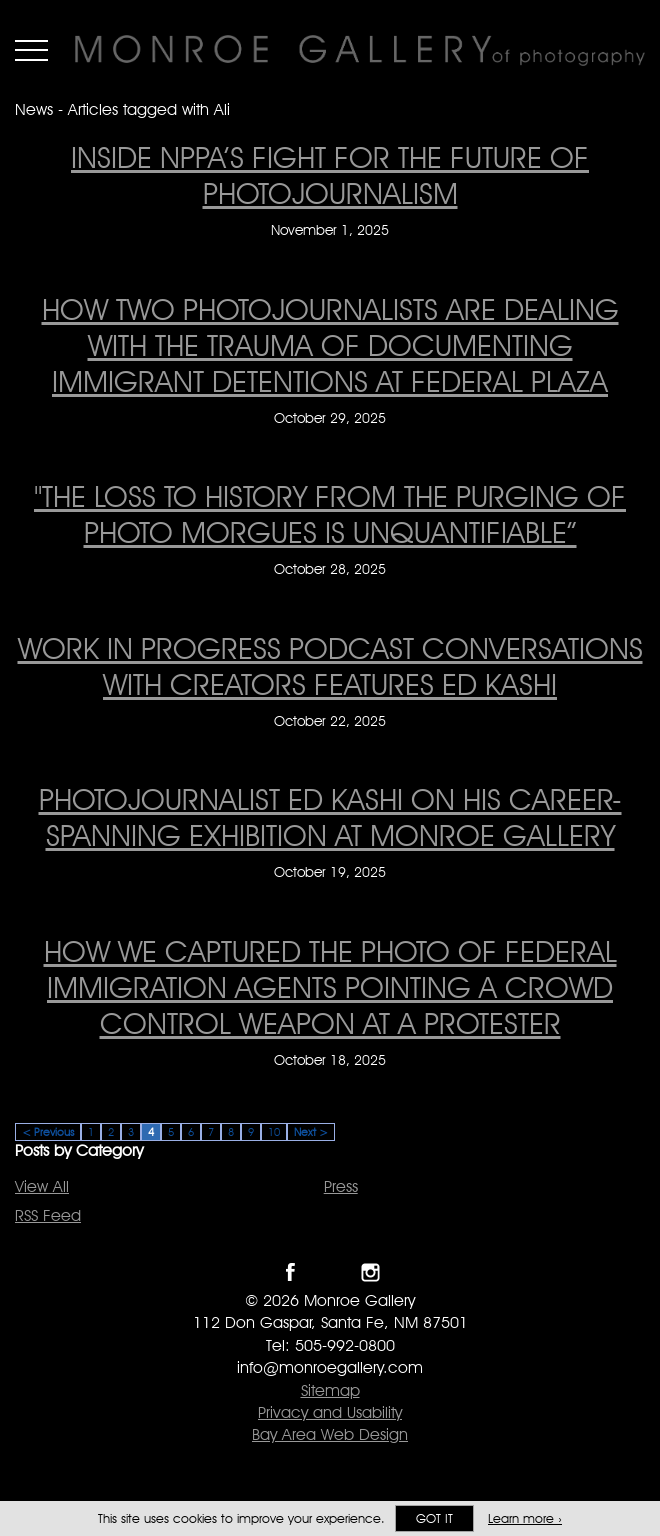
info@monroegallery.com (330, 1367)
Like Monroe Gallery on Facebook (290, 1272)
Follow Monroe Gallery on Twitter (330, 1272)
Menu (31, 50)
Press (341, 1186)
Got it (434, 1518)
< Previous (48, 1132)
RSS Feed (48, 1215)
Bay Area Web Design (330, 1434)
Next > (311, 1132)
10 (274, 1132)
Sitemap (330, 1390)
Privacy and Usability (330, 1412)
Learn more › (525, 1518)
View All (42, 1186)
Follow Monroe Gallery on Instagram (370, 1272)
